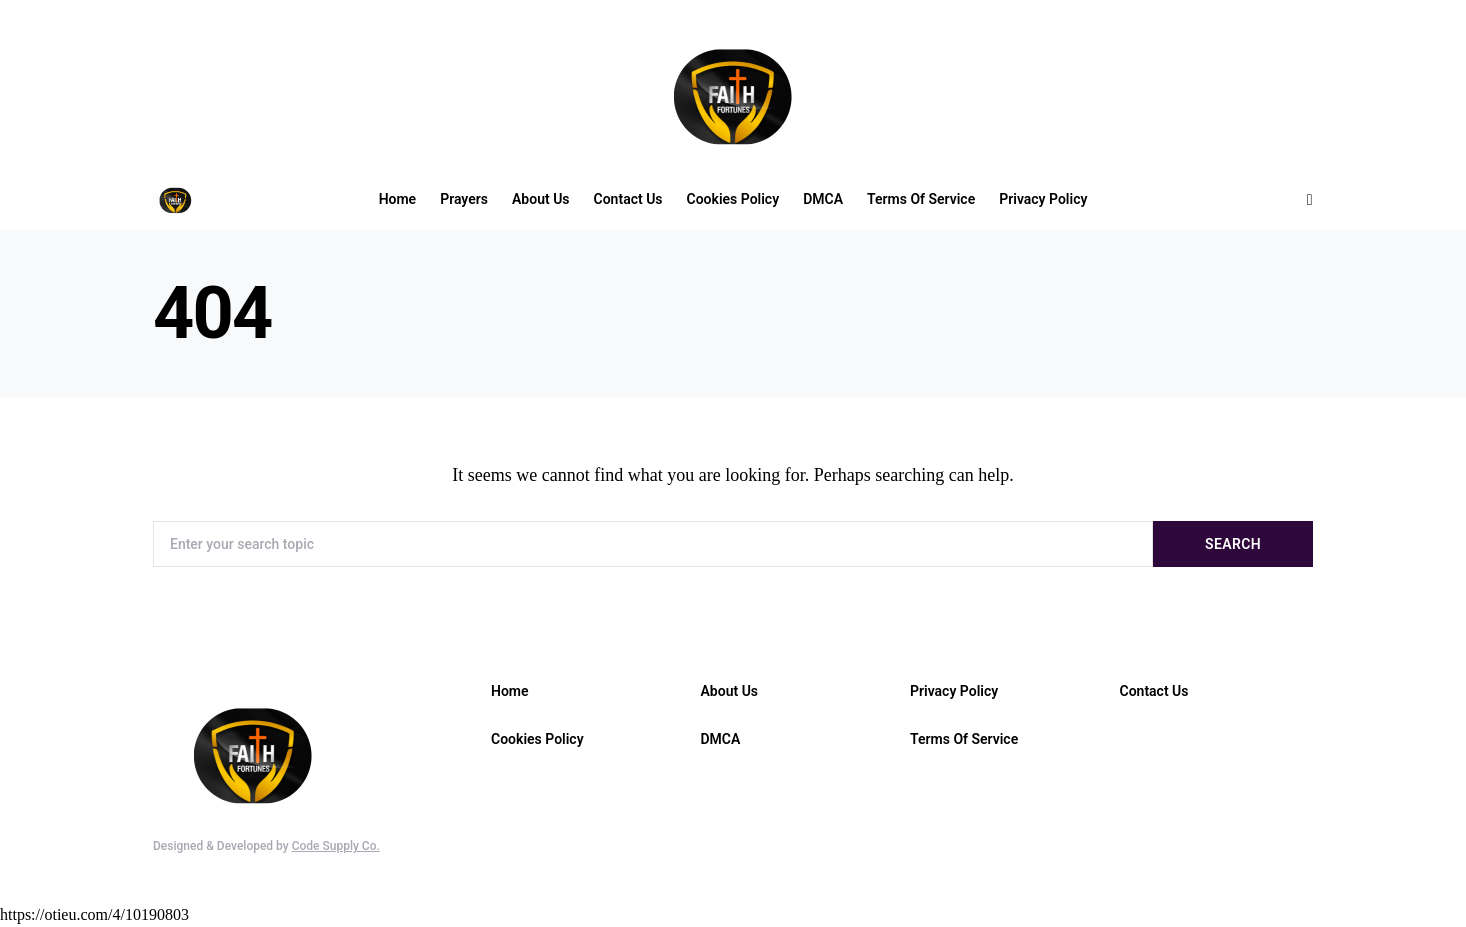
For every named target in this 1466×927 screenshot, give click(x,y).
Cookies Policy (537, 739)
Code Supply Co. (336, 846)
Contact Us (1154, 691)
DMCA (721, 739)
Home (510, 691)
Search (1233, 544)
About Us (730, 691)
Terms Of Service (964, 739)
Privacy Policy (954, 691)
